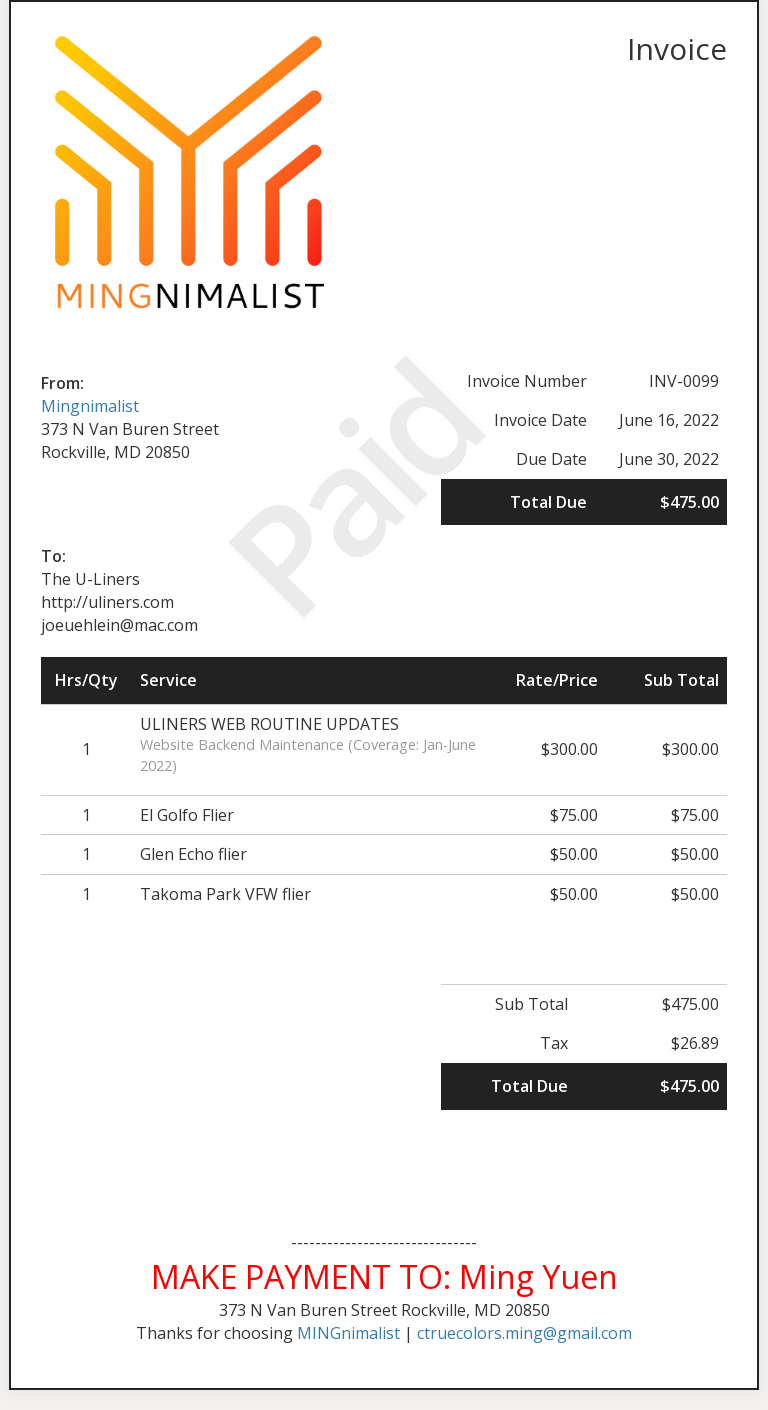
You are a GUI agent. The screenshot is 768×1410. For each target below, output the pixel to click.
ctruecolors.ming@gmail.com (524, 1333)
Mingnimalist (90, 406)
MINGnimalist (348, 1333)
